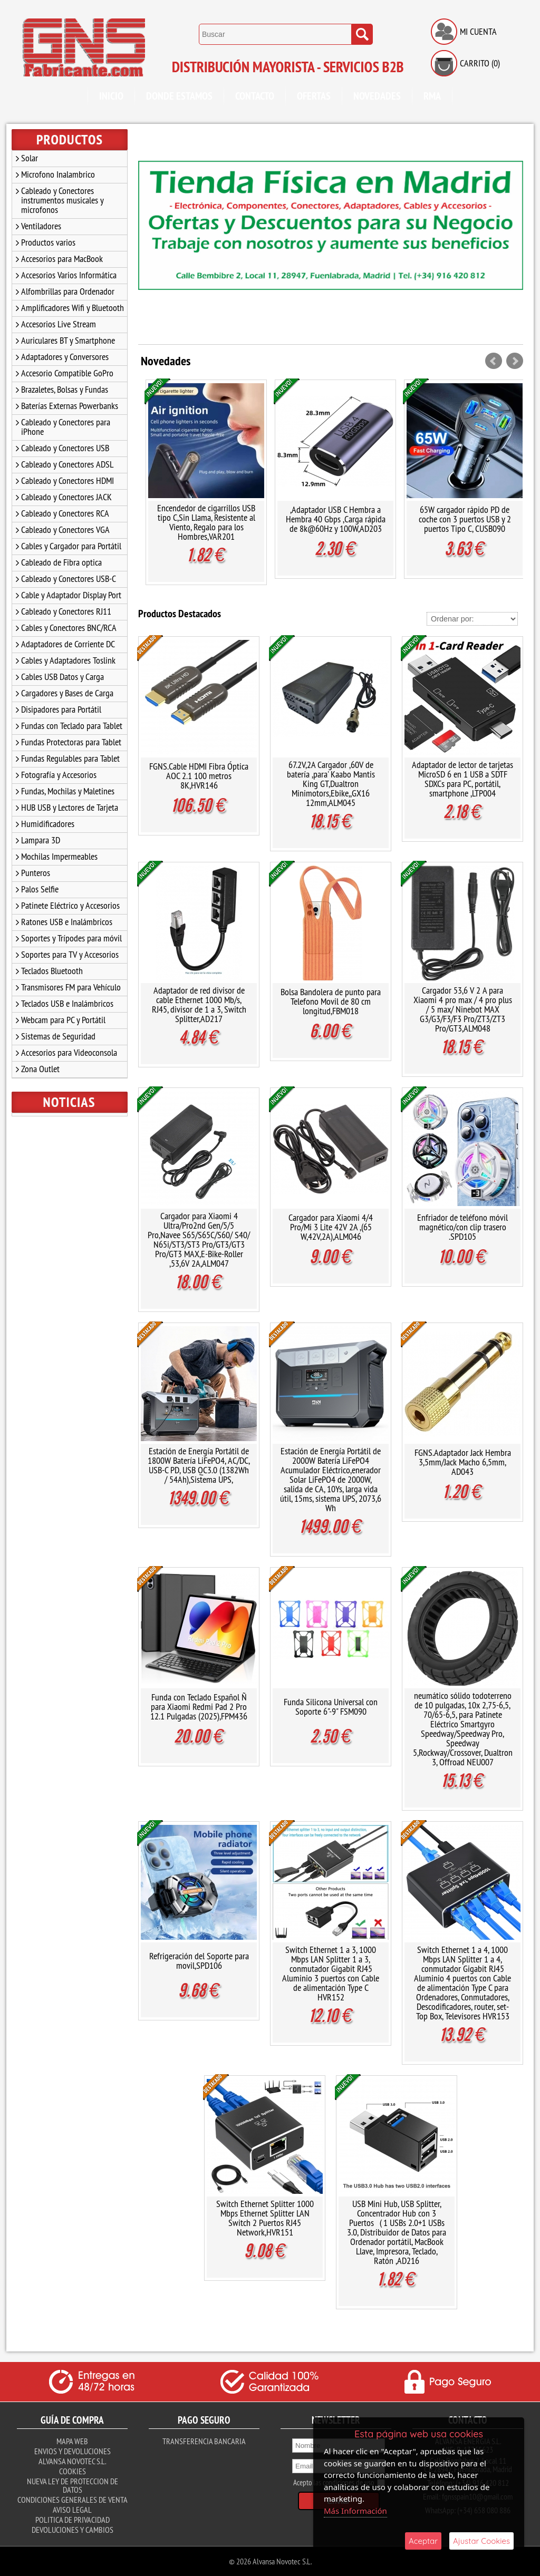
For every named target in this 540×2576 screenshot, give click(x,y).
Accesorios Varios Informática (69, 275)
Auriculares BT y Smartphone (68, 340)
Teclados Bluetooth (52, 971)
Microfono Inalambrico (58, 174)
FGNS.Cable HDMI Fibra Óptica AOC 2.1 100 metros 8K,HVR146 (198, 775)
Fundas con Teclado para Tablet (71, 726)
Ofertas (314, 96)
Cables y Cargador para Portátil (71, 546)
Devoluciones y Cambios (72, 2529)
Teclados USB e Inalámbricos (67, 1003)
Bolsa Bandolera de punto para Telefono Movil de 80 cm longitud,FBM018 (331, 1001)
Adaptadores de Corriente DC (68, 644)
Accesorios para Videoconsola (69, 1052)
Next (514, 361)
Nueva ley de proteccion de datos (72, 2485)
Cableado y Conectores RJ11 (66, 611)
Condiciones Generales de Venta (72, 2499)
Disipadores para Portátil (61, 709)
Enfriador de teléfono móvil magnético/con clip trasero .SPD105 (462, 1226)
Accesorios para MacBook (62, 258)
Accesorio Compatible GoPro (67, 373)
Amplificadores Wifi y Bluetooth (72, 308)
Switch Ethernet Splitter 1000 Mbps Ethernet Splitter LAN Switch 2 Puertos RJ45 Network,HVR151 (265, 2218)
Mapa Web (72, 2441)
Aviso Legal (72, 2509)
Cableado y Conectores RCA (65, 513)
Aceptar (423, 2541)
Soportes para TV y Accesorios (70, 954)
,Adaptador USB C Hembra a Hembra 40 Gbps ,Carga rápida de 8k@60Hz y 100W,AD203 (335, 518)
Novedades (377, 96)
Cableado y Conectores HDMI (67, 480)
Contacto (254, 96)
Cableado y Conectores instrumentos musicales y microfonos (62, 200)
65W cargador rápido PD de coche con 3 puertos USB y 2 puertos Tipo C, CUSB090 (465, 518)
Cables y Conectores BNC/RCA (69, 627)
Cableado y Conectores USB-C (68, 578)
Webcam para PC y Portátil (63, 1020)
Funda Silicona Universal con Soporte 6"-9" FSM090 (331, 1706)
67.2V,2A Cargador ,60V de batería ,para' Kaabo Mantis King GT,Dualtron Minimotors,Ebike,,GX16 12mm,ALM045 (331, 784)
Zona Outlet (40, 1069)
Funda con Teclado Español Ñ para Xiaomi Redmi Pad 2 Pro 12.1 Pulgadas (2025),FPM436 (198, 1706)
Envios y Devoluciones (72, 2451)
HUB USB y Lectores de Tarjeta (69, 807)
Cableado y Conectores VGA (65, 529)
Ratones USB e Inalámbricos (66, 922)
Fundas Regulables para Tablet (70, 758)
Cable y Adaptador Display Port (71, 595)
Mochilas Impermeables (59, 856)
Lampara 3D (40, 840)
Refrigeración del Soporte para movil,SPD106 (199, 1960)
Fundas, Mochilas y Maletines (67, 791)
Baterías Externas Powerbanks (69, 406)
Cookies (72, 2471)
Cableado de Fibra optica (61, 562)
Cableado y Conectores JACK (66, 497)
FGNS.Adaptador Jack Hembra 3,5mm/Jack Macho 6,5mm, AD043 (462, 1461)
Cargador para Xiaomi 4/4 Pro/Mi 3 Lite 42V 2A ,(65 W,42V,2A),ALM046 (330, 1226)
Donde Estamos (179, 96)
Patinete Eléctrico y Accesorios (70, 905)
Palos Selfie (40, 889)
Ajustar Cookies (481, 2541)
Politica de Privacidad (72, 2519)
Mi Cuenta (478, 31)
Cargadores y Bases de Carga (67, 693)
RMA (432, 96)
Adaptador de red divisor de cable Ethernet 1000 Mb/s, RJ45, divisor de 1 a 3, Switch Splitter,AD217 (199, 1004)
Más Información (355, 2510)
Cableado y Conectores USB (65, 448)
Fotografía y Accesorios (59, 775)
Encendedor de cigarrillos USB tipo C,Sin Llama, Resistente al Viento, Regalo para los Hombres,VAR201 (206, 522)
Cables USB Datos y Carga (62, 676)
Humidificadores (47, 824)
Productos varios (48, 242)
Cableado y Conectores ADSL (67, 464)
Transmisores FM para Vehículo (71, 987)
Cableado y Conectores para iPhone (65, 427)
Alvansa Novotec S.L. (72, 2461)
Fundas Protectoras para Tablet (71, 742)
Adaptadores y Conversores (65, 357)
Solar (29, 158)
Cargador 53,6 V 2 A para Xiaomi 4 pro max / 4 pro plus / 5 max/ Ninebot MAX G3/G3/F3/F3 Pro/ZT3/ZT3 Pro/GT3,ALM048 (462, 1009)
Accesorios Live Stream (58, 324)
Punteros (35, 873)
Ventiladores (41, 226)
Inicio (111, 96)
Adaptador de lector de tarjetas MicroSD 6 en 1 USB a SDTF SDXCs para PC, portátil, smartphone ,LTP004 (462, 779)
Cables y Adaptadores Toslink (68, 660)
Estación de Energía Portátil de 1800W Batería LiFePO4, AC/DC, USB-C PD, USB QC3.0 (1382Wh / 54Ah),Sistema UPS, (199, 1465)
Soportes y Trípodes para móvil (71, 938)
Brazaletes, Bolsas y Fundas (64, 389)
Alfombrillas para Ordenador (67, 291)
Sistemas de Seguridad (58, 1036)
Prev (493, 361)
